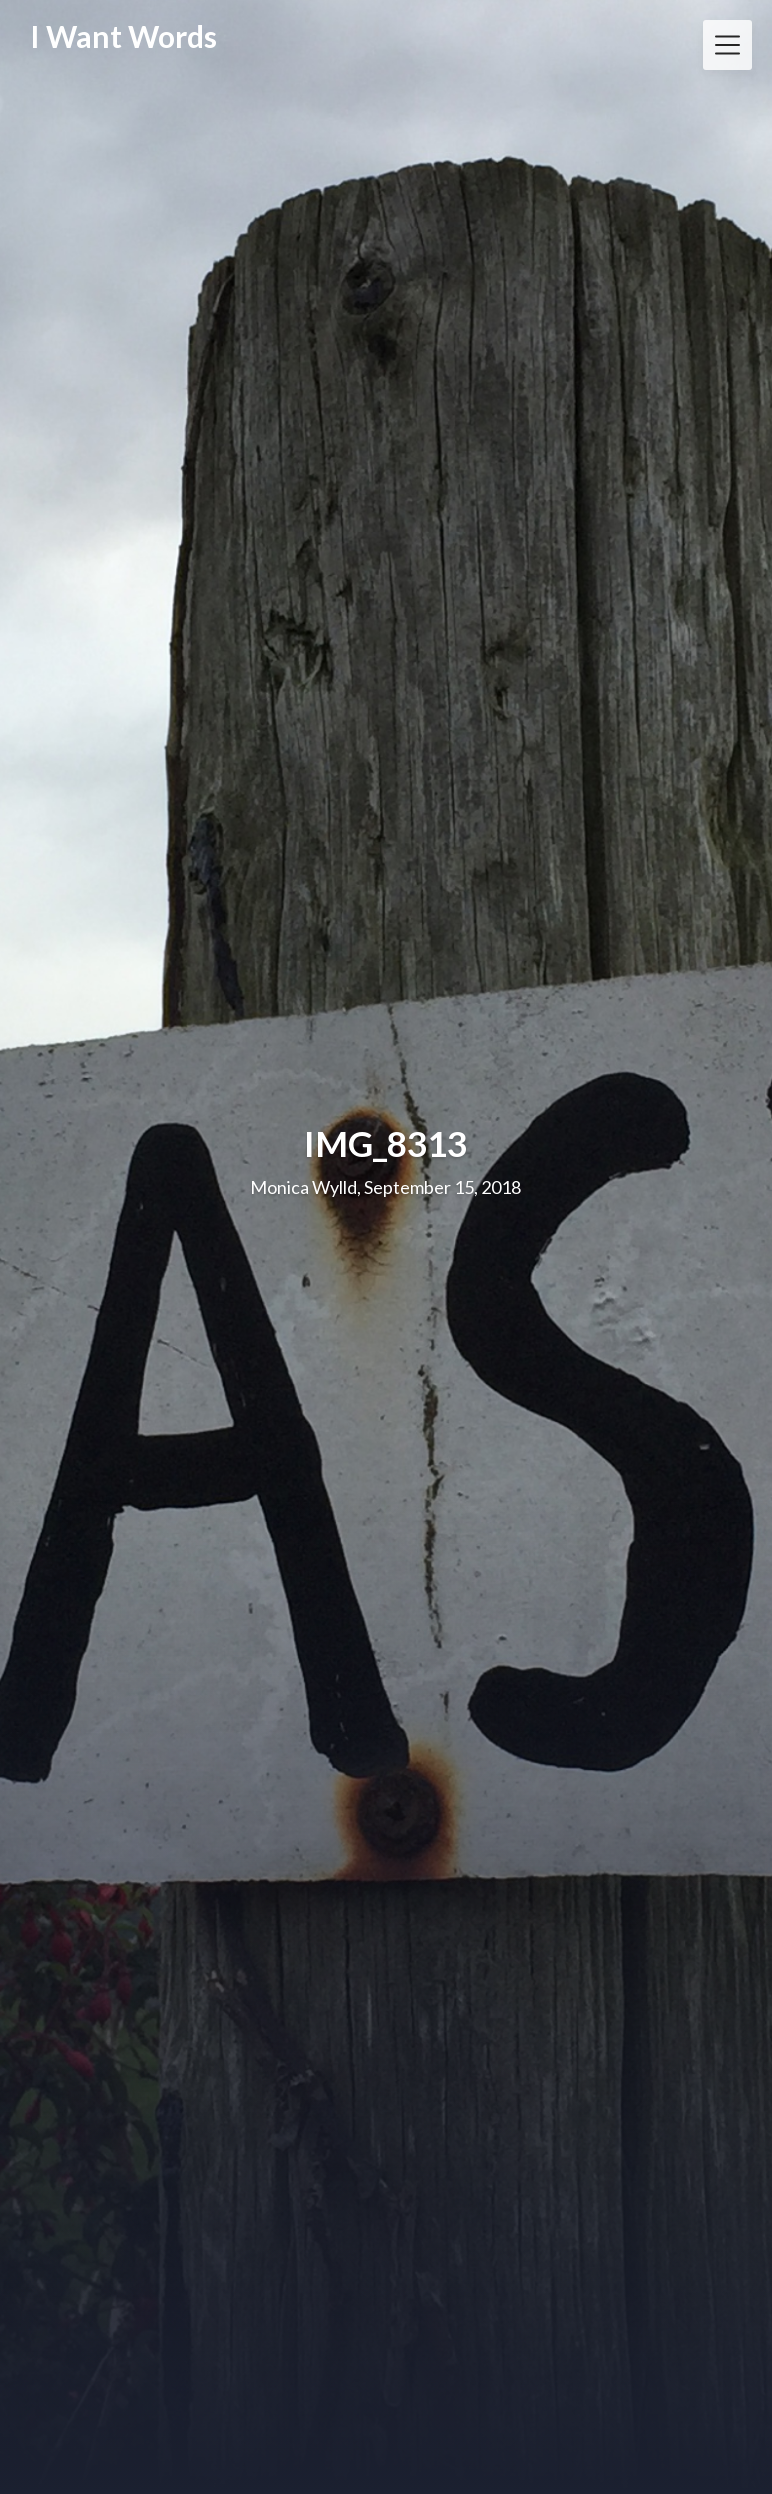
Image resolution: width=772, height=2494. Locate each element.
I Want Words (123, 37)
